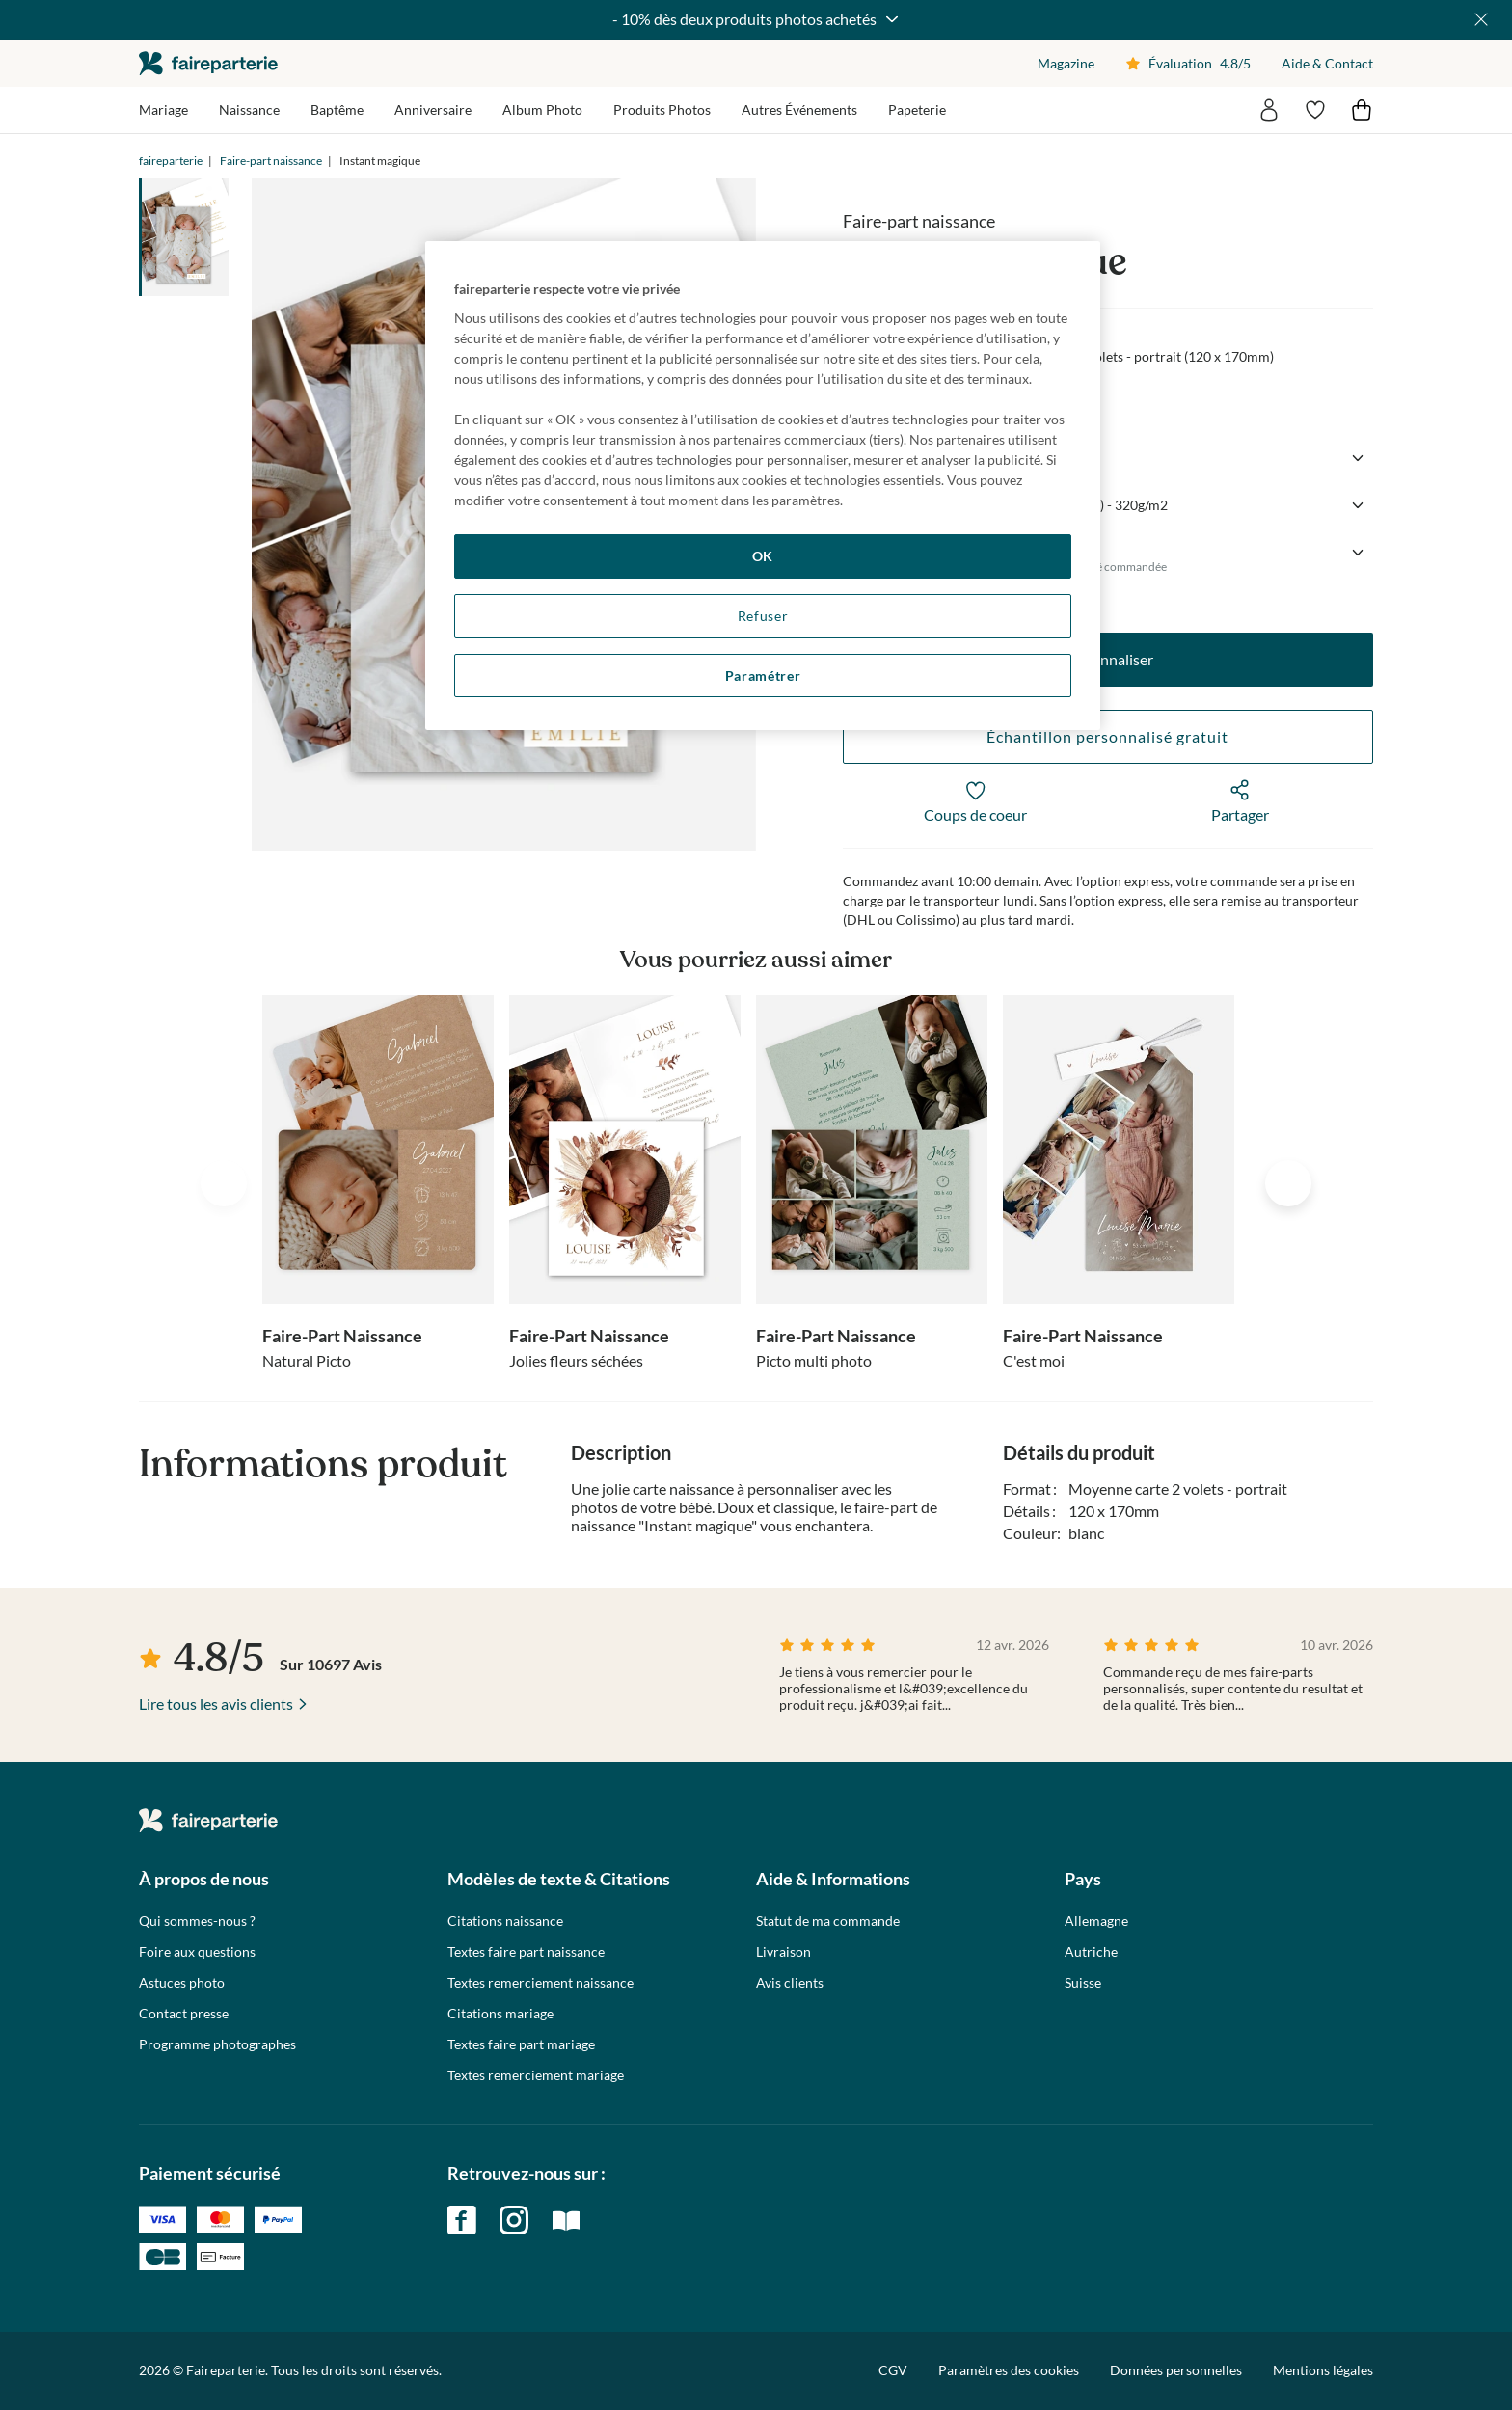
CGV (892, 2370)
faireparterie (208, 63)
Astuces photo (182, 1982)
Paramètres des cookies (1008, 2370)
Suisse (1083, 1982)
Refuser (763, 616)
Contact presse (184, 2013)
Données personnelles (1176, 2370)
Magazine (1066, 63)
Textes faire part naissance (526, 1952)
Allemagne (1096, 1921)
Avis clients (790, 1982)
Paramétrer (763, 675)
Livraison (783, 1952)
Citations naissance (505, 1921)
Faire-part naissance (271, 160)
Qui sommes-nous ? (197, 1921)
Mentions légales (1323, 2370)
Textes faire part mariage (521, 2044)
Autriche (1091, 1952)
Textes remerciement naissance (540, 1982)
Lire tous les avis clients (216, 1703)
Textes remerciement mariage (535, 2075)
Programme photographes (217, 2044)
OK (762, 556)
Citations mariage (500, 2013)
